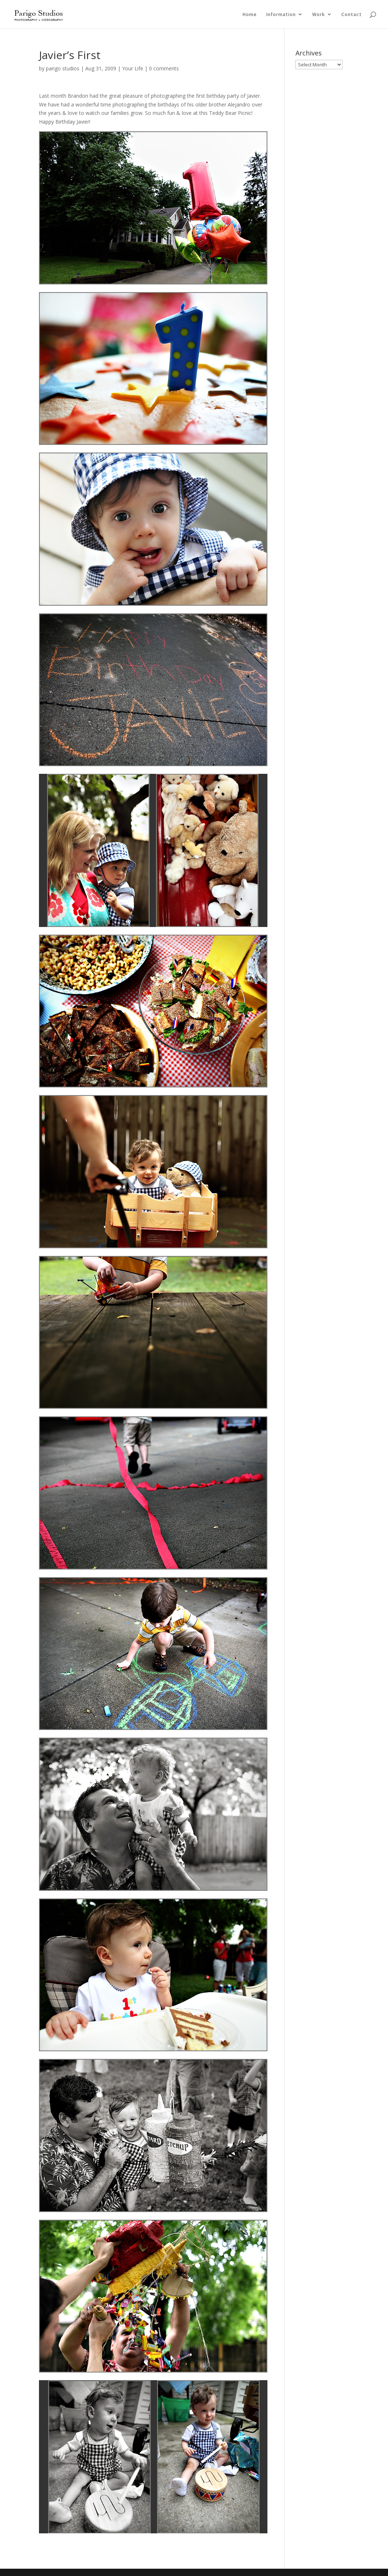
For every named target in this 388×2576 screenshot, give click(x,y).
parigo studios (62, 68)
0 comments (164, 68)
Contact (351, 15)
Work (318, 15)
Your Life (132, 68)
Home (249, 15)
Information (281, 15)
